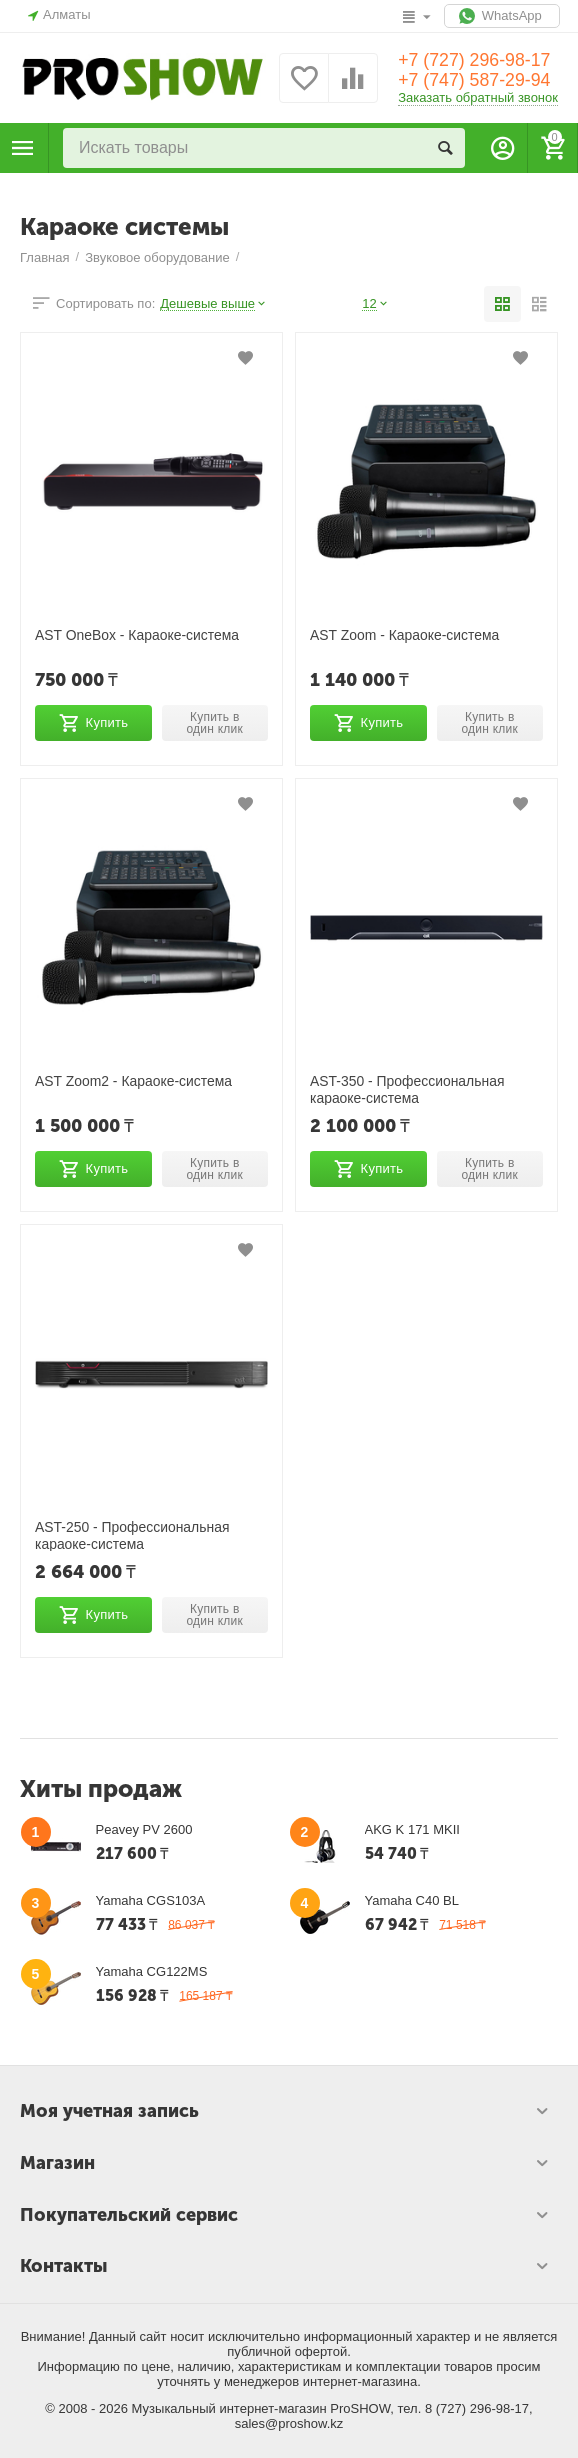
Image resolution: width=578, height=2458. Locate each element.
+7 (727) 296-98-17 (475, 61)
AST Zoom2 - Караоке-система (134, 1081)
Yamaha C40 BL (412, 1900)
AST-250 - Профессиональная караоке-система (133, 1535)
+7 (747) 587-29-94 (475, 81)
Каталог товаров (23, 148)
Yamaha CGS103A (151, 1900)
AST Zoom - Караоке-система (405, 635)
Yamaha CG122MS (152, 1971)
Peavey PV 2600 (144, 1829)
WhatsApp (501, 16)
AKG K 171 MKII (412, 1829)
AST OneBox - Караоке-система (137, 635)
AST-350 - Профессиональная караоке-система (408, 1089)
